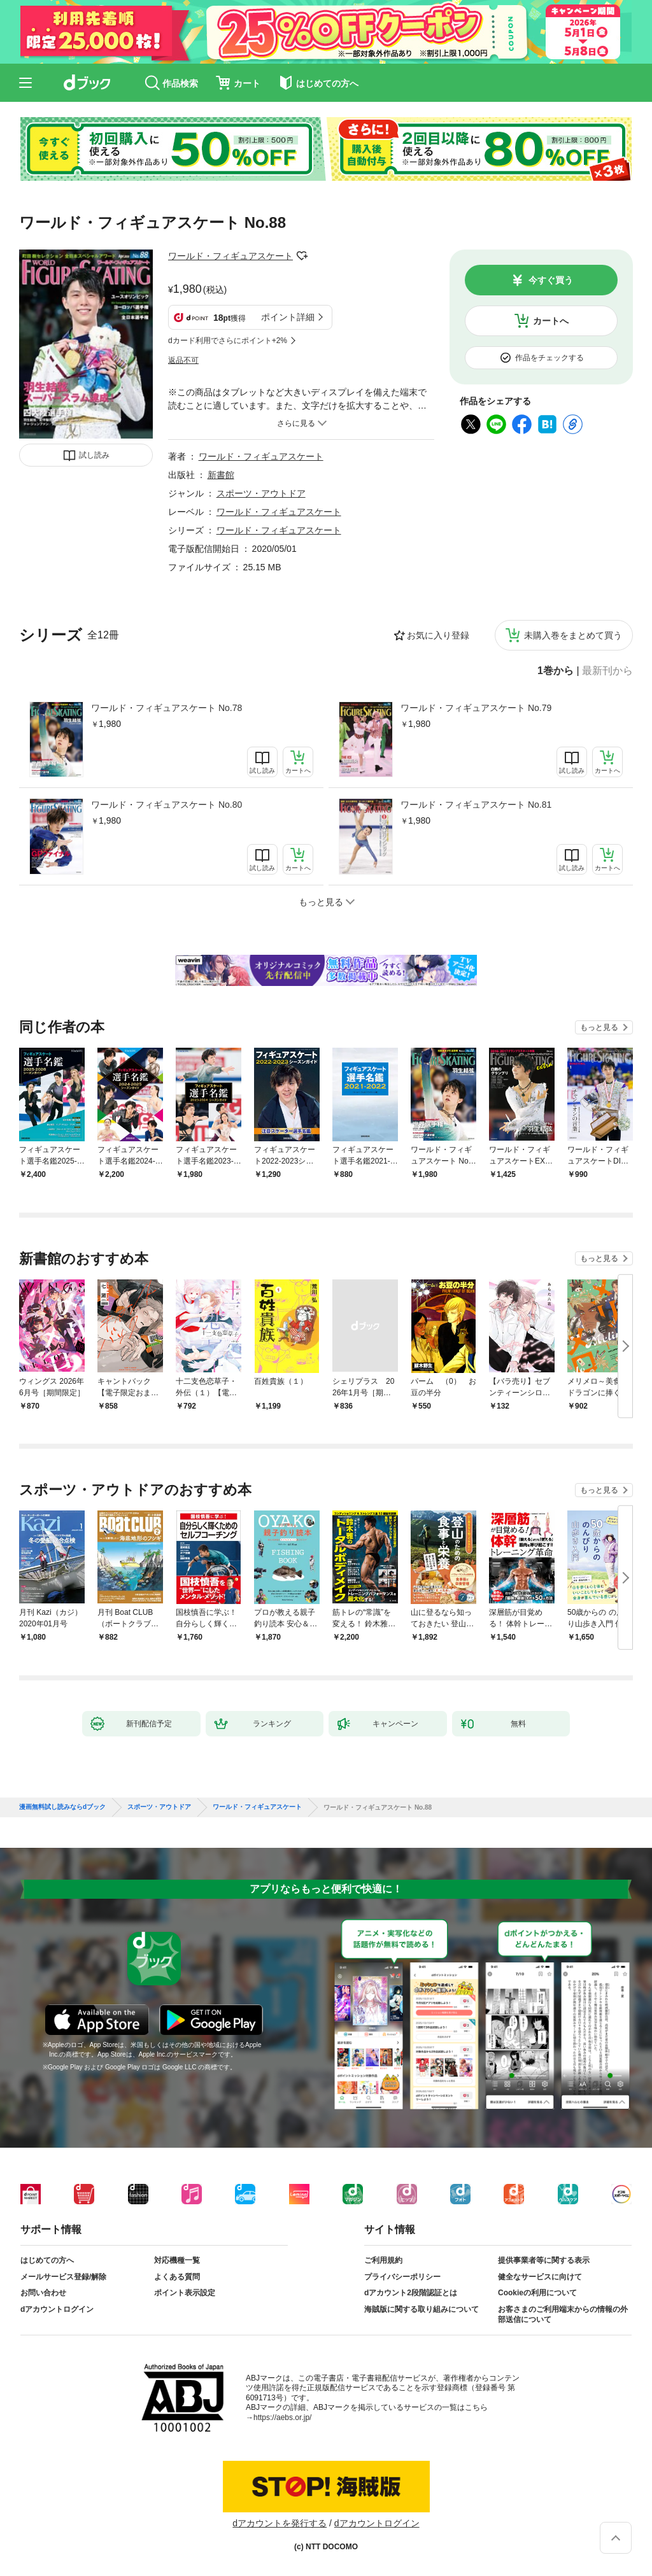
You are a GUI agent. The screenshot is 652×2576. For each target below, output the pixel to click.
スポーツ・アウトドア (261, 493)
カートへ (551, 321)
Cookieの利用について (537, 2292)
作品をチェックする (549, 357)
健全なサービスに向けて (540, 2276)
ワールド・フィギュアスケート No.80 (166, 804)
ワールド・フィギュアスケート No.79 (475, 708)
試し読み (94, 455)
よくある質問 (177, 2276)
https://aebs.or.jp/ (282, 2417)
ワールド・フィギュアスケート (230, 256)
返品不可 (183, 360)
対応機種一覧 (177, 2260)
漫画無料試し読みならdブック (62, 1807)
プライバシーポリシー (402, 2276)
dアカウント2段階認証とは (410, 2292)
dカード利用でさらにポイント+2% (227, 340)
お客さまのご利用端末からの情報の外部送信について (563, 2314)
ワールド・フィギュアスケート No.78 (166, 708)
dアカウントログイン (57, 2309)
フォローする (301, 256)
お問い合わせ (43, 2292)
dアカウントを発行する (279, 2523)
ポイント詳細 (288, 317)
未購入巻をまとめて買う (573, 635)
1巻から (555, 671)
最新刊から (607, 671)
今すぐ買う (550, 280)
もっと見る (599, 1027)
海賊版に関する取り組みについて (421, 2309)
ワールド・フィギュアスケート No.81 (475, 804)
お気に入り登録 (438, 635)
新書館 (221, 475)
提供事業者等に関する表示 (544, 2260)
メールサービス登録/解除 (63, 2276)
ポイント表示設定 (184, 2292)
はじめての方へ (47, 2260)
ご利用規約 (383, 2260)
